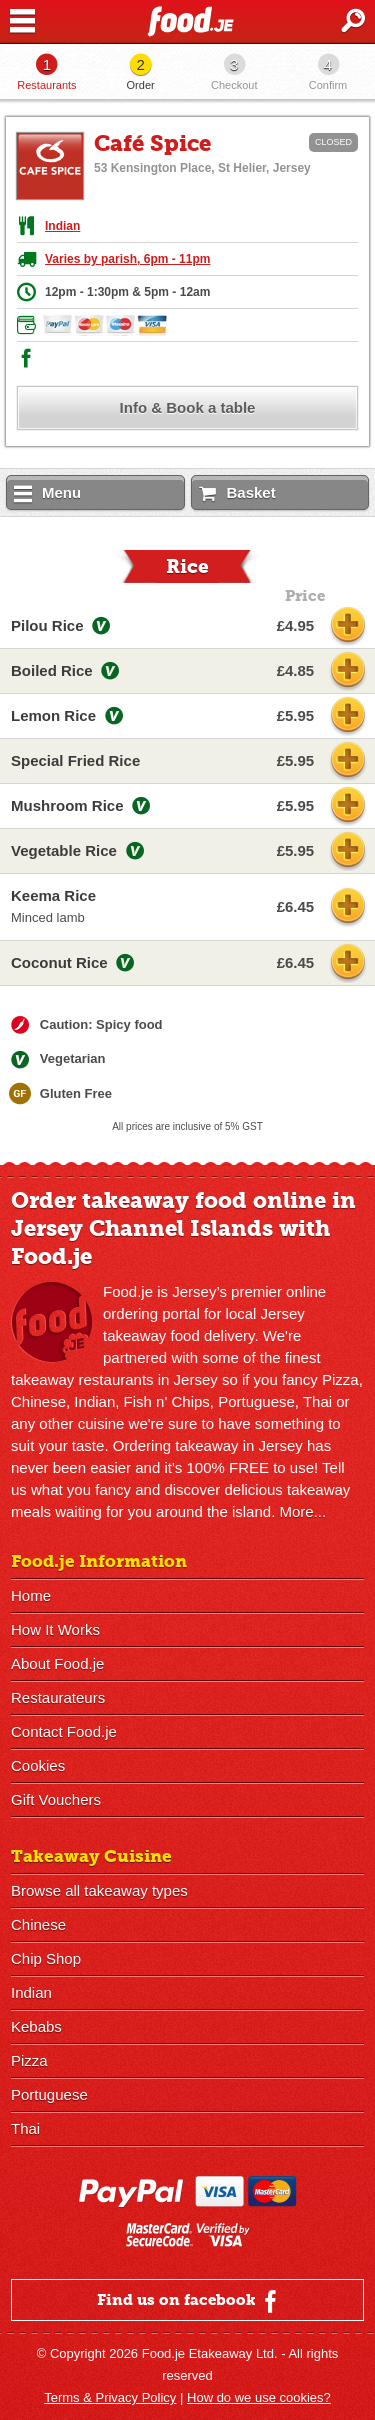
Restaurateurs (58, 1697)
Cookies (38, 1765)
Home (31, 1595)
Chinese (38, 1924)
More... (302, 1511)
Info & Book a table (188, 407)
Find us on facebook (189, 2301)
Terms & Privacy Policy (110, 2397)
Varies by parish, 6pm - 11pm (127, 259)
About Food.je (57, 1663)
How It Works (55, 1629)
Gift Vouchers (56, 1799)
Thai (25, 2128)
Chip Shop (46, 1958)
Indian (62, 226)
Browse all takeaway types (99, 1890)
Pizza (29, 2060)
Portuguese (49, 2094)
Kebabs (36, 2026)
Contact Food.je (64, 1731)
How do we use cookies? (259, 2397)
